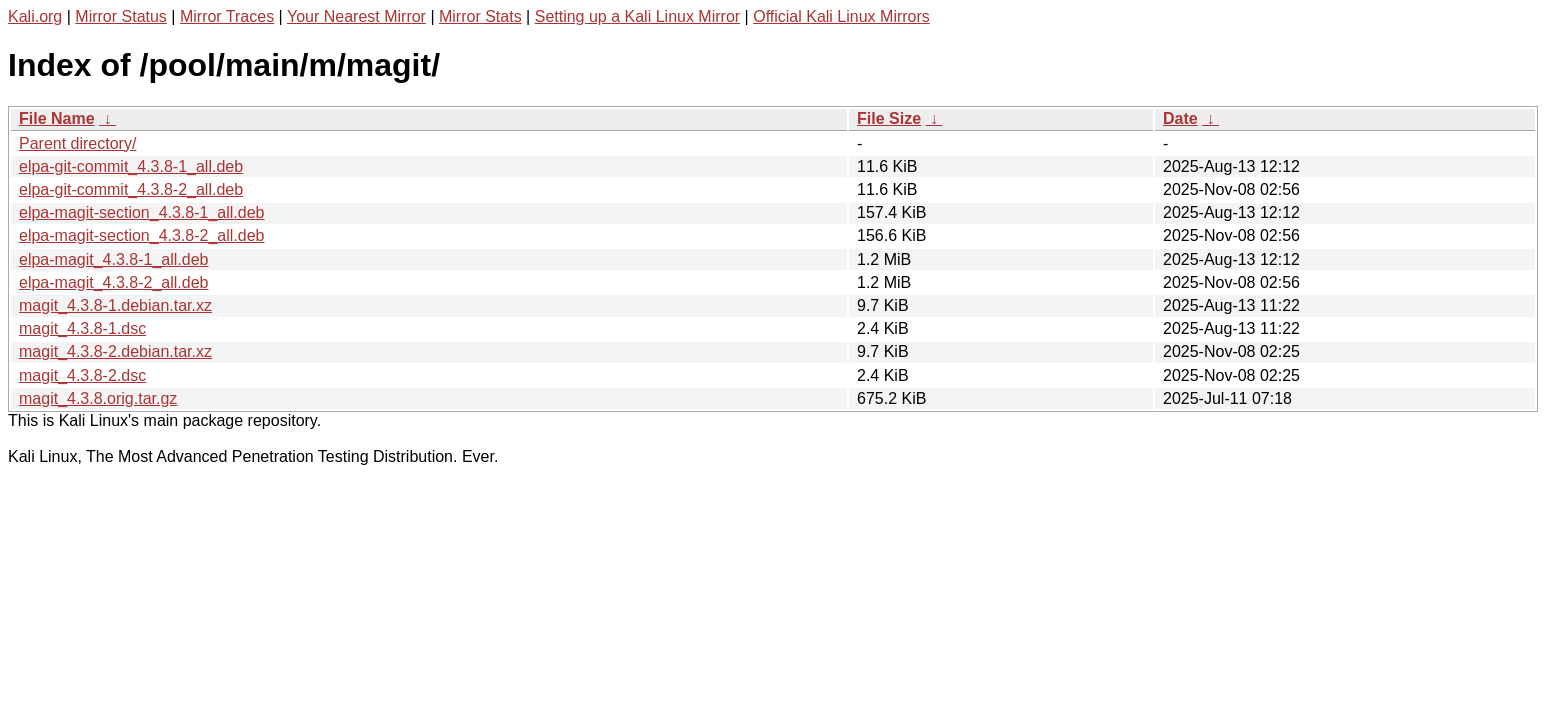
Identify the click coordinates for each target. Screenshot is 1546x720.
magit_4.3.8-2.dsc (82, 375)
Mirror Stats (480, 16)
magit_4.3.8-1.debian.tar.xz (115, 305)
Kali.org (35, 16)
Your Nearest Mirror (356, 16)
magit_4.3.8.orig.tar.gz (98, 398)
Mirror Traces (227, 16)
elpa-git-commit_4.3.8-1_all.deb (131, 166)
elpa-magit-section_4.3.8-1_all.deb (141, 212)
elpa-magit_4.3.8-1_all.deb (113, 259)
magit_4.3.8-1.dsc (82, 328)
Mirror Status (121, 16)
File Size (889, 118)
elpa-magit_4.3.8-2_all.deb (113, 282)
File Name (57, 118)
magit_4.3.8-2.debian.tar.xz (115, 351)
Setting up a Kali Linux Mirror (637, 16)
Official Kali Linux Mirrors (841, 16)
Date (1180, 118)
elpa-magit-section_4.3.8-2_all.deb (141, 235)
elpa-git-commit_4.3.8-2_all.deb (131, 189)
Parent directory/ (77, 143)
